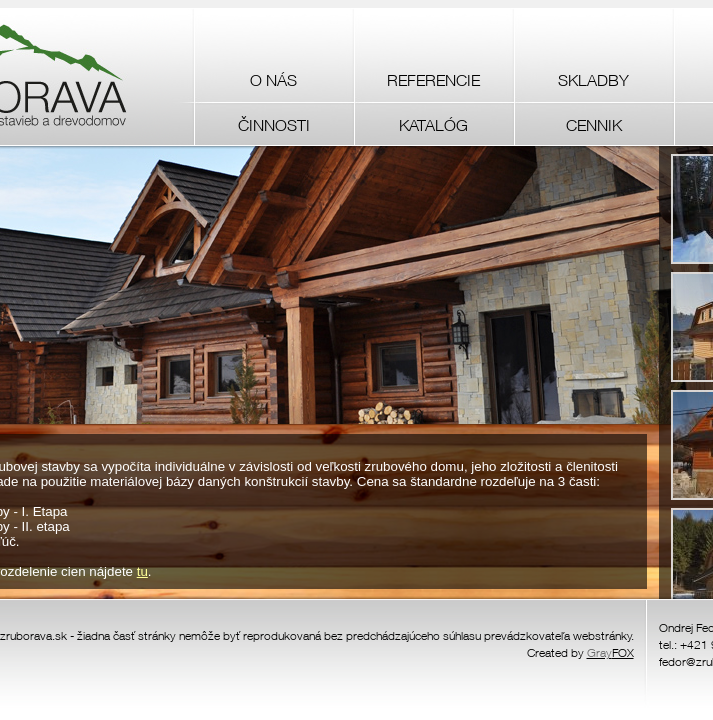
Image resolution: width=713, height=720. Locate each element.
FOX (610, 652)
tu (142, 571)
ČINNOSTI (274, 125)
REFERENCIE (433, 80)
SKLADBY (593, 80)
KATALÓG (433, 125)
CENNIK (594, 125)
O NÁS (273, 80)
